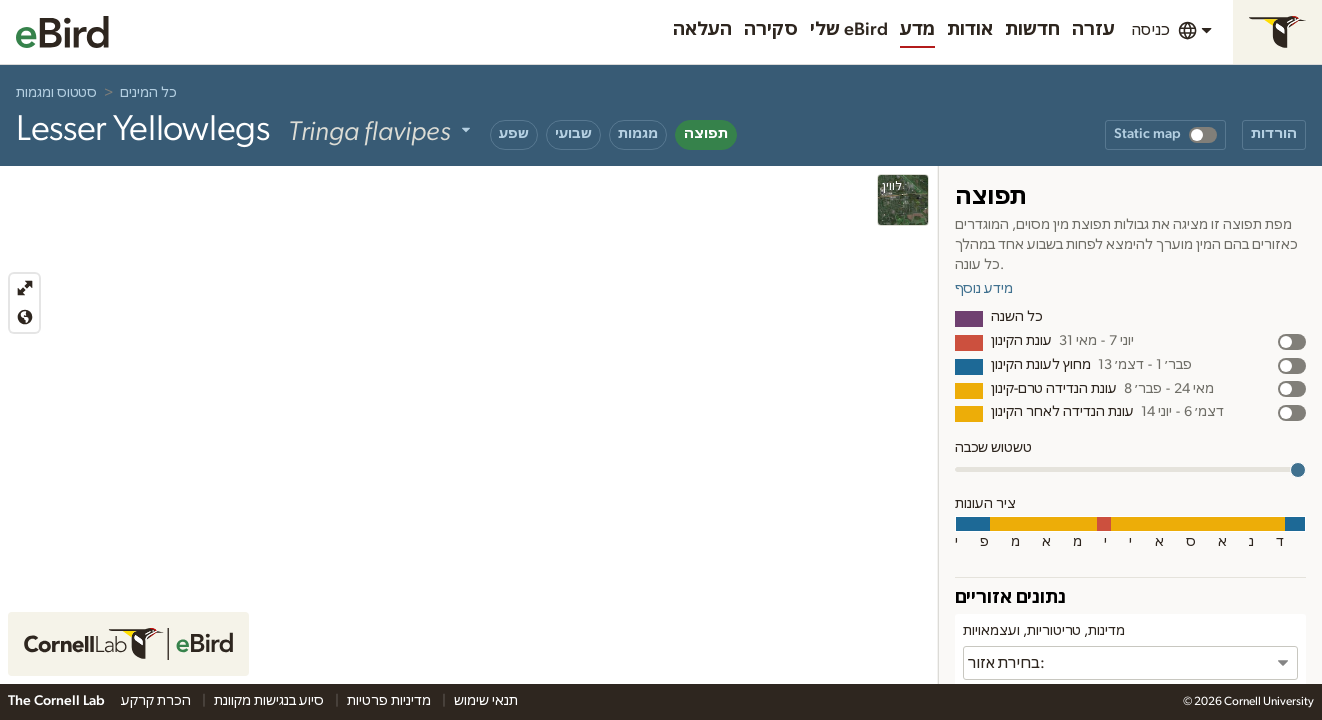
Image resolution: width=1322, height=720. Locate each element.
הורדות (1274, 134)
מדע (917, 30)
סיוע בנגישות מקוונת (270, 701)
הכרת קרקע (157, 701)
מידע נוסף (984, 289)
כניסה (1150, 30)
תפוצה (706, 134)
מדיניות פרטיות (390, 701)
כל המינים (148, 93)
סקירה (771, 30)
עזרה (1093, 30)
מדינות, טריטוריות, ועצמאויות (1044, 631)
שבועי (573, 134)
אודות (970, 30)
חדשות (1032, 30)
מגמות (638, 134)
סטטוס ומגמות (56, 93)
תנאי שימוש (486, 701)
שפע (514, 134)
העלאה (702, 30)
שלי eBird (849, 30)
